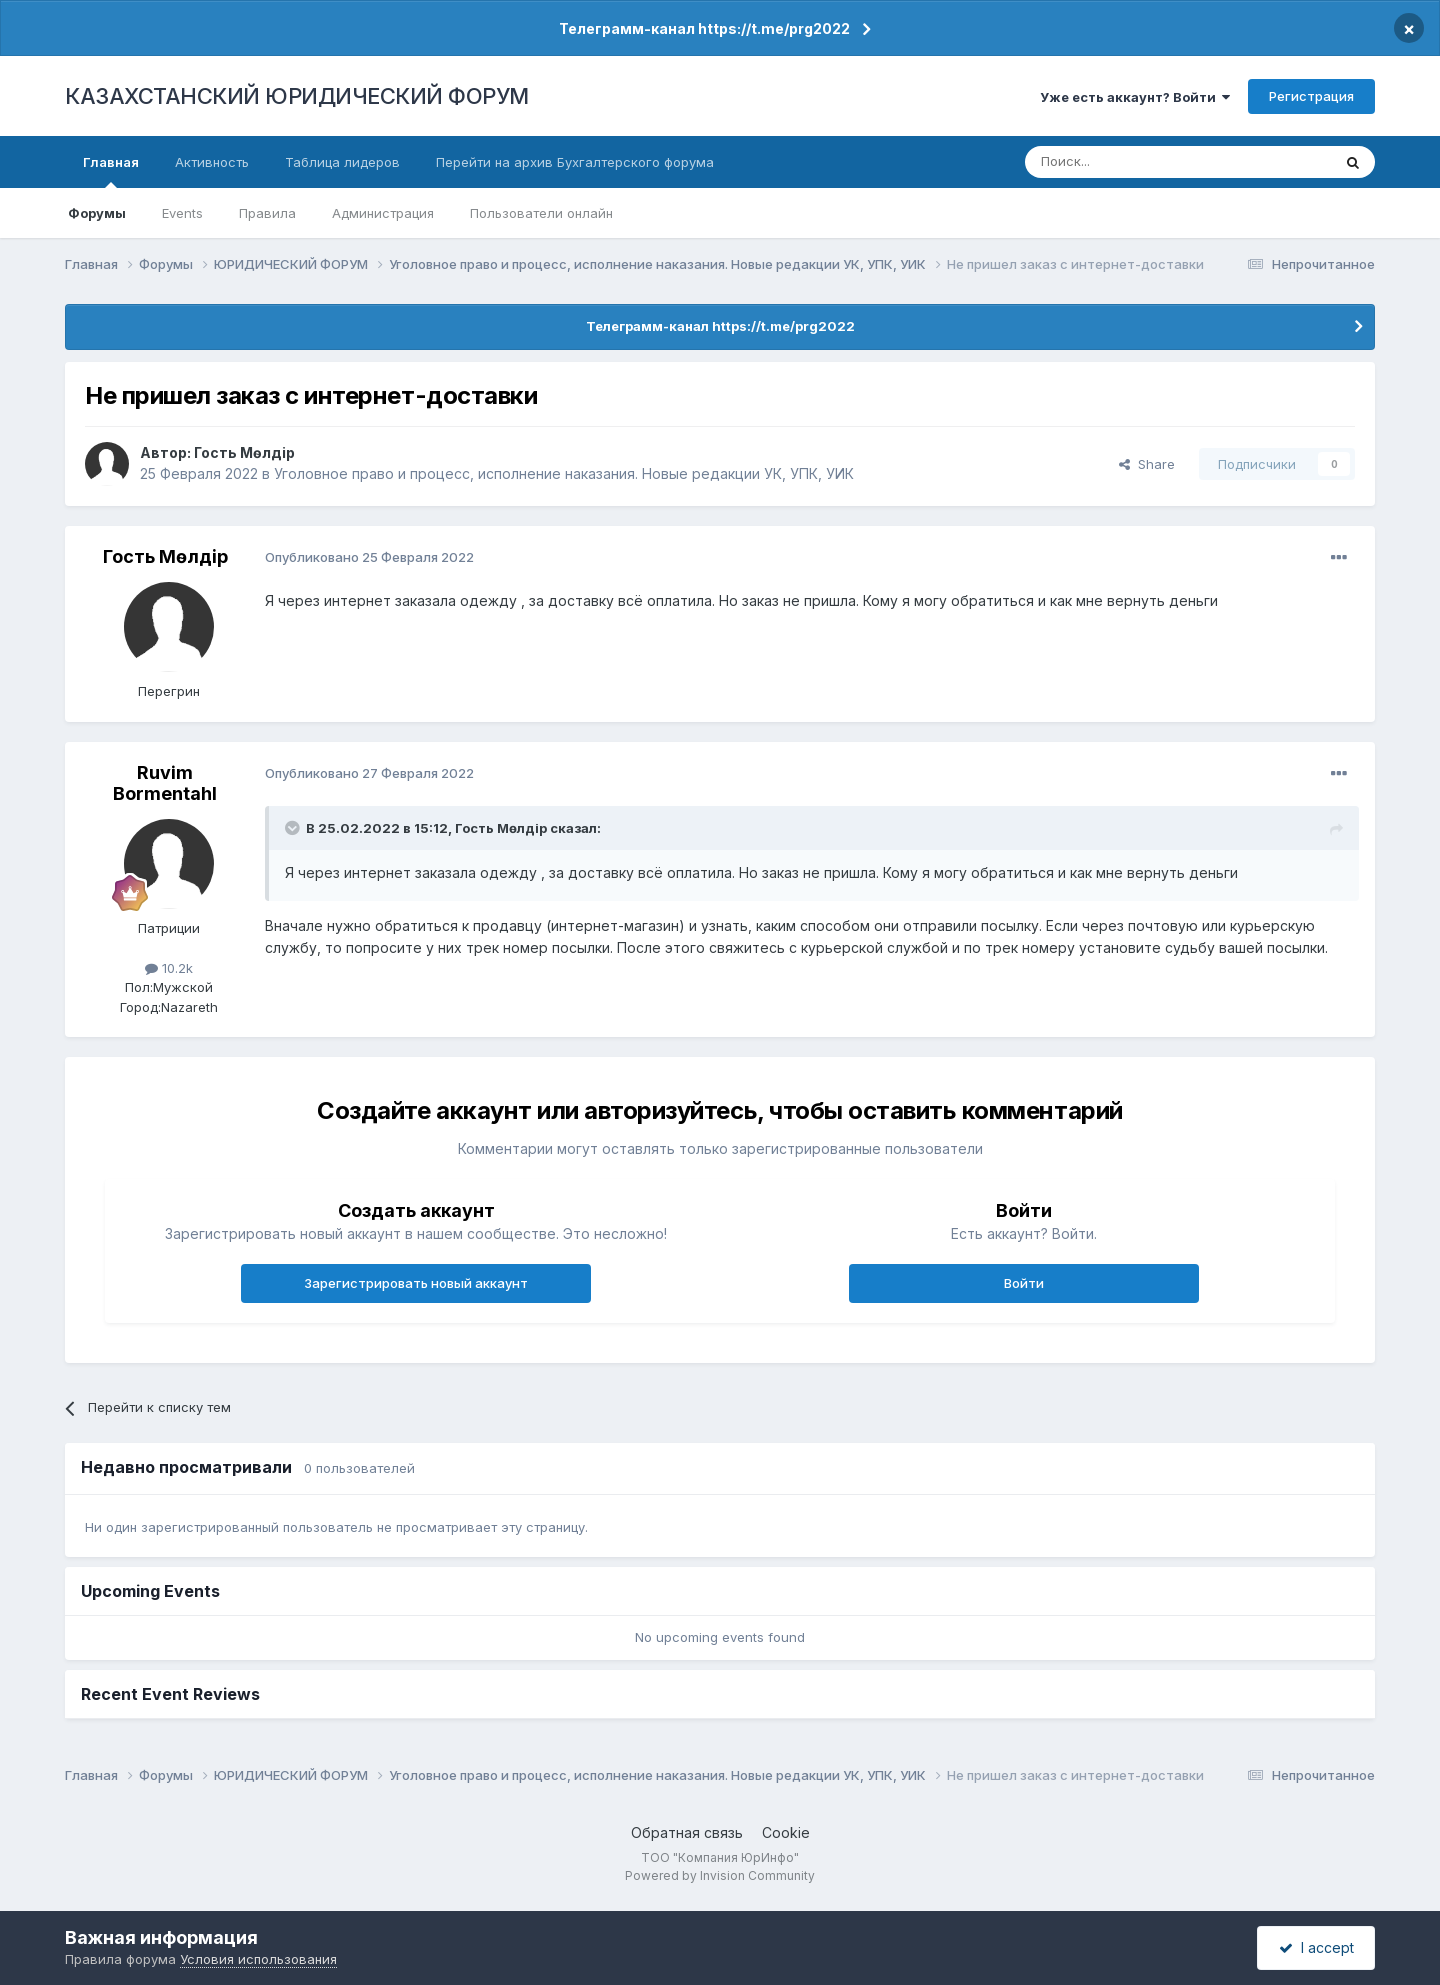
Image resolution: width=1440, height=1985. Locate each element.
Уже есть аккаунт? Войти (1135, 97)
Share (1147, 464)
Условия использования (258, 1959)
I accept (1316, 1947)
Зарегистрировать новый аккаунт (416, 1283)
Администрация (383, 213)
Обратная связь (687, 1832)
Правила (267, 213)
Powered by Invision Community (720, 1875)
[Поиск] (1123, 162)
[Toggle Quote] (294, 828)
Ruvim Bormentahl (165, 783)
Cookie (786, 1832)
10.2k (169, 968)
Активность (212, 162)
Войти (1024, 1283)
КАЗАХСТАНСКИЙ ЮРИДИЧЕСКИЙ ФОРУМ (297, 96)
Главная (111, 171)
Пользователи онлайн (541, 213)
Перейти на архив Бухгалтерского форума (575, 162)
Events (182, 213)
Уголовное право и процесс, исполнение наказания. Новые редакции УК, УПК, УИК (564, 473)
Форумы (97, 213)
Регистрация (1311, 96)
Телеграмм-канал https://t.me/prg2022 (704, 28)
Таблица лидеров (342, 162)
